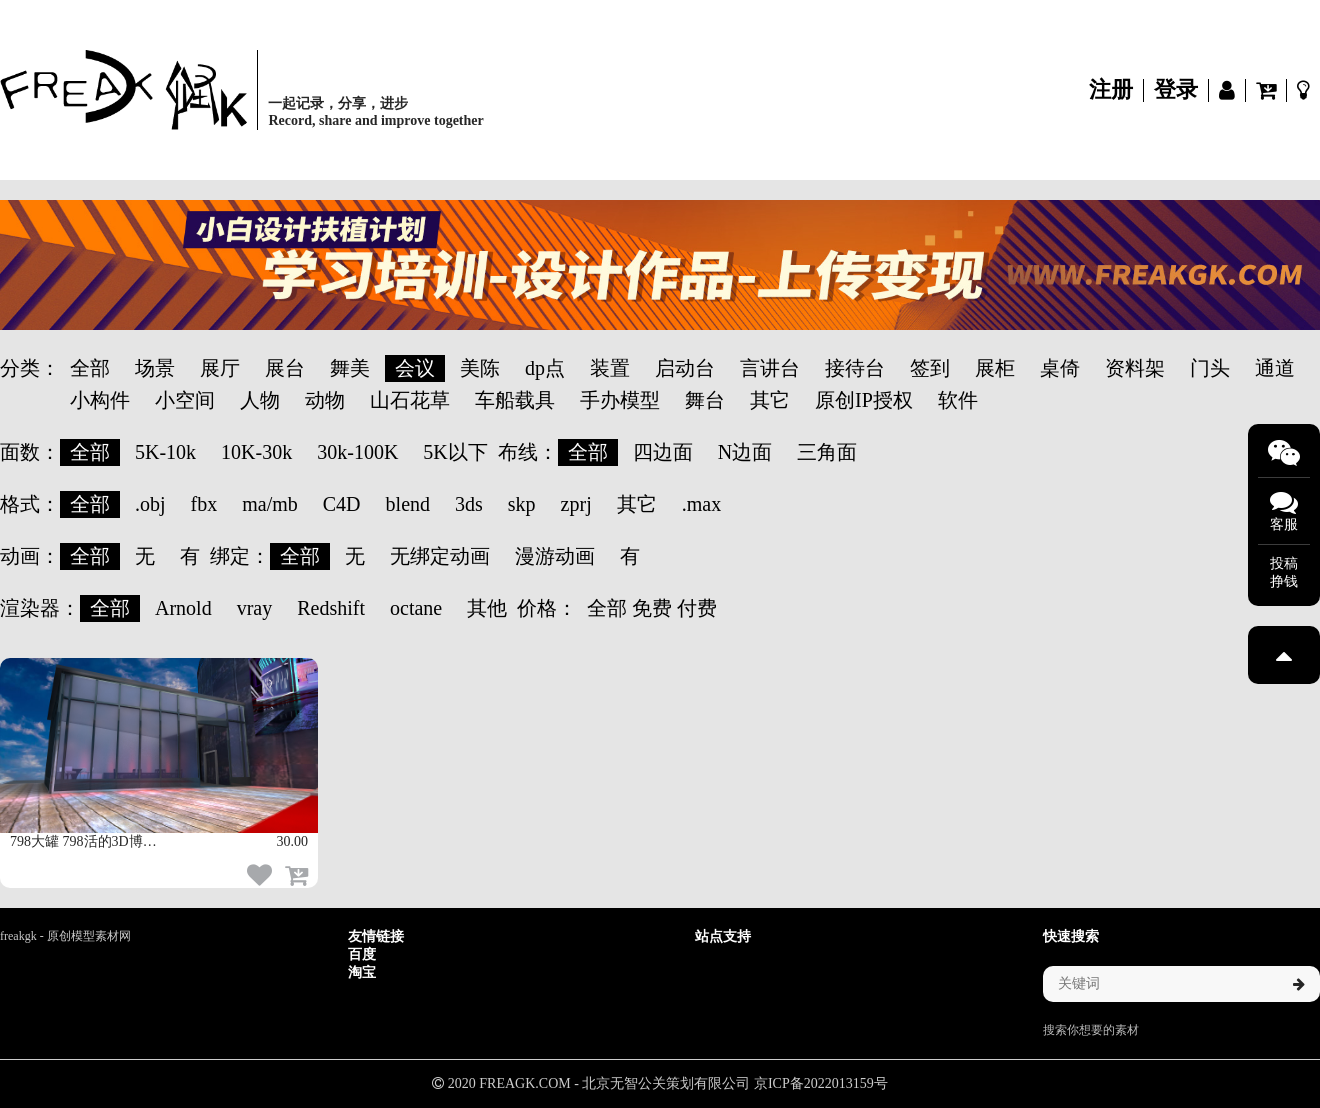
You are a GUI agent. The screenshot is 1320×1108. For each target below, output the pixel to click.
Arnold (183, 608)
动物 (325, 400)
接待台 (855, 368)
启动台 (685, 368)
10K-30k (256, 452)
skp (522, 504)
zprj (576, 504)
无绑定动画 (440, 556)
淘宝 (362, 972)
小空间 (185, 400)
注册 (1111, 90)
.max (701, 504)
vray (255, 608)
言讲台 (770, 368)
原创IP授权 (864, 400)
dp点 (545, 368)
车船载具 (515, 400)
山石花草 (410, 400)
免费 (652, 608)
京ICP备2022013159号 (821, 1083)
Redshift (331, 608)
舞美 (350, 368)
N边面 (745, 452)
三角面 (827, 452)
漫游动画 (555, 556)
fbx (204, 504)
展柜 (995, 368)
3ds (469, 504)
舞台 (705, 400)
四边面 (663, 452)
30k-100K (357, 452)
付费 (697, 608)
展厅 (220, 368)
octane (416, 608)
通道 (1275, 368)
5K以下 (455, 452)
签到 (930, 368)
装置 (610, 368)
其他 (487, 608)
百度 (362, 954)
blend (408, 504)
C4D (342, 504)
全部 (90, 368)
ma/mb (270, 504)
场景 (155, 368)
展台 (285, 368)
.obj (150, 504)
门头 (1210, 368)
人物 (260, 400)
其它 (770, 400)
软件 (958, 400)
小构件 (100, 400)
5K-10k (165, 452)
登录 (1176, 90)
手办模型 (620, 400)
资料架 (1135, 368)
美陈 (480, 368)
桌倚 (1060, 368)
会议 (415, 368)
